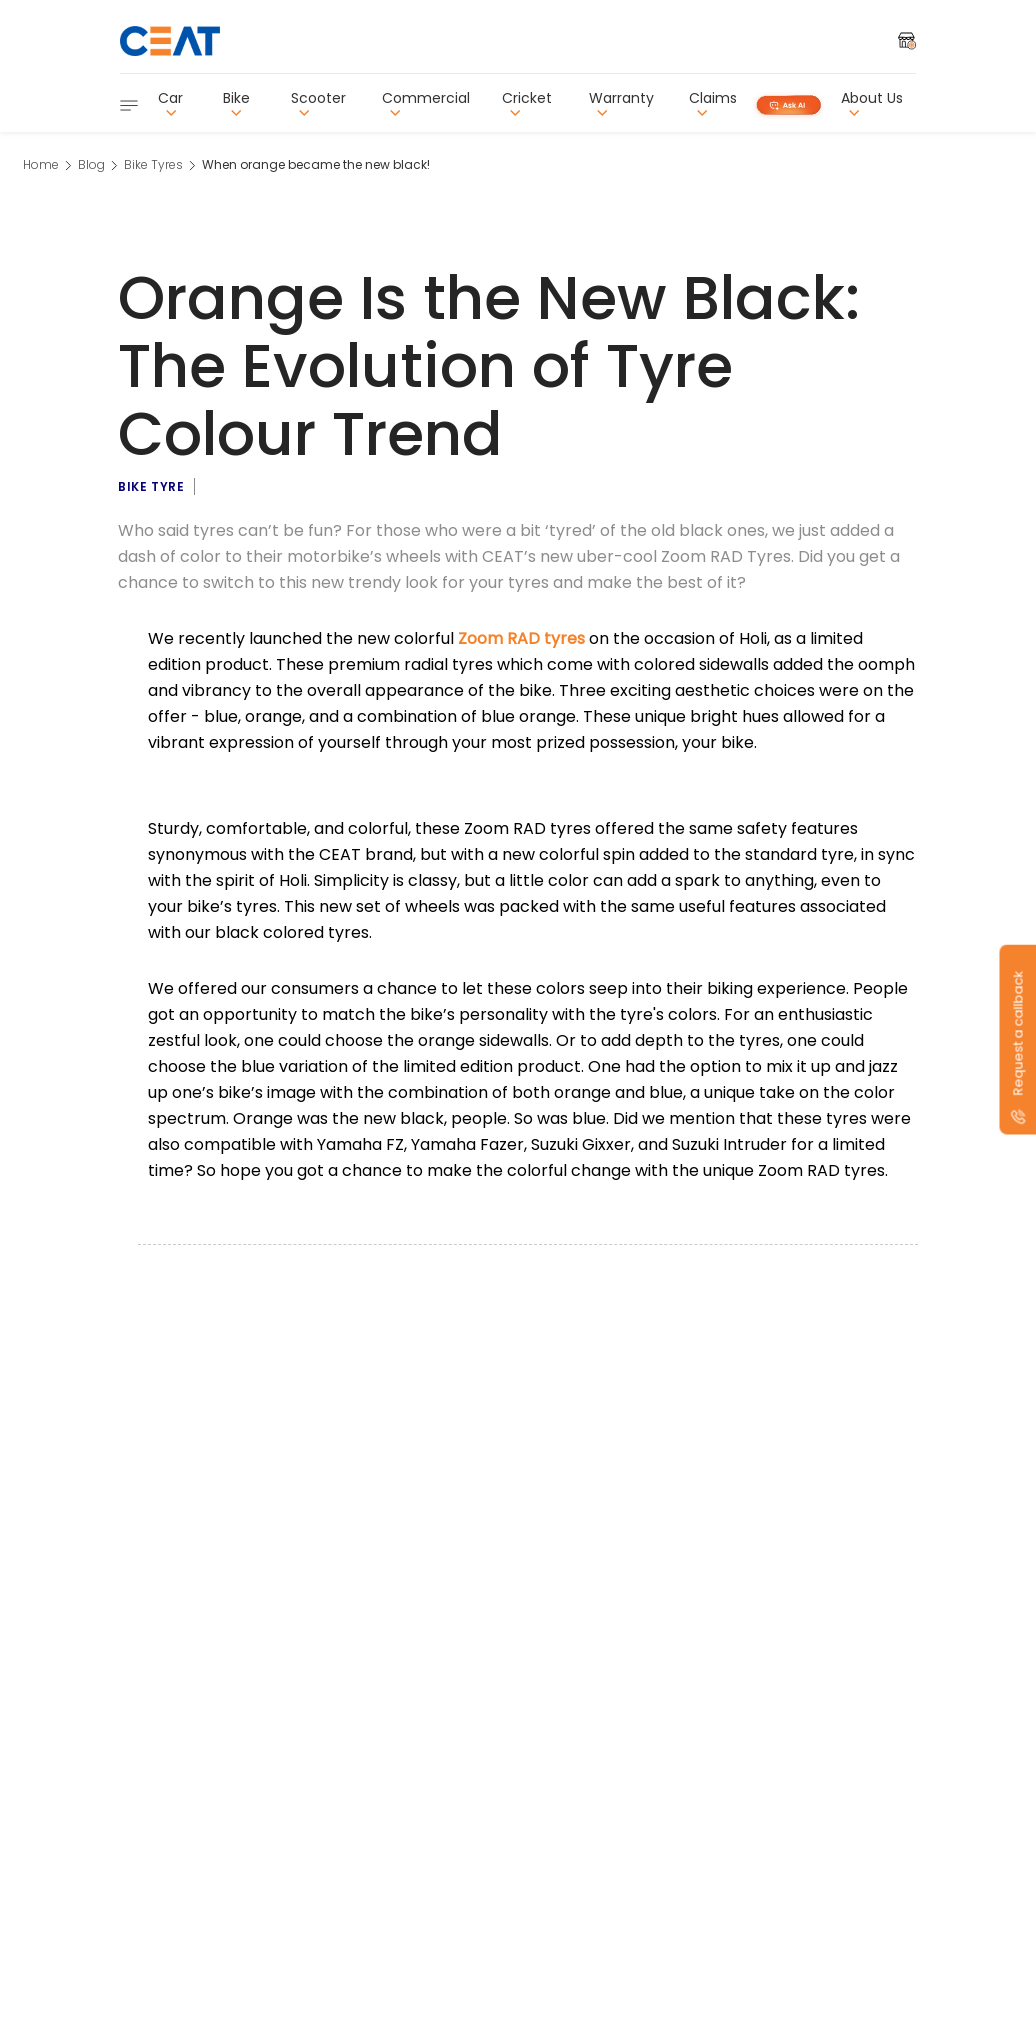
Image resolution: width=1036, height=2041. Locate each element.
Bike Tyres (153, 164)
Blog (91, 164)
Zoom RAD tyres (521, 638)
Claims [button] (713, 104)
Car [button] (170, 104)
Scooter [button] (318, 104)
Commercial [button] (426, 104)
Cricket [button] (527, 104)
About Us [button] (872, 104)
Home (41, 164)
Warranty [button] (621, 104)
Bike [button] (236, 104)
